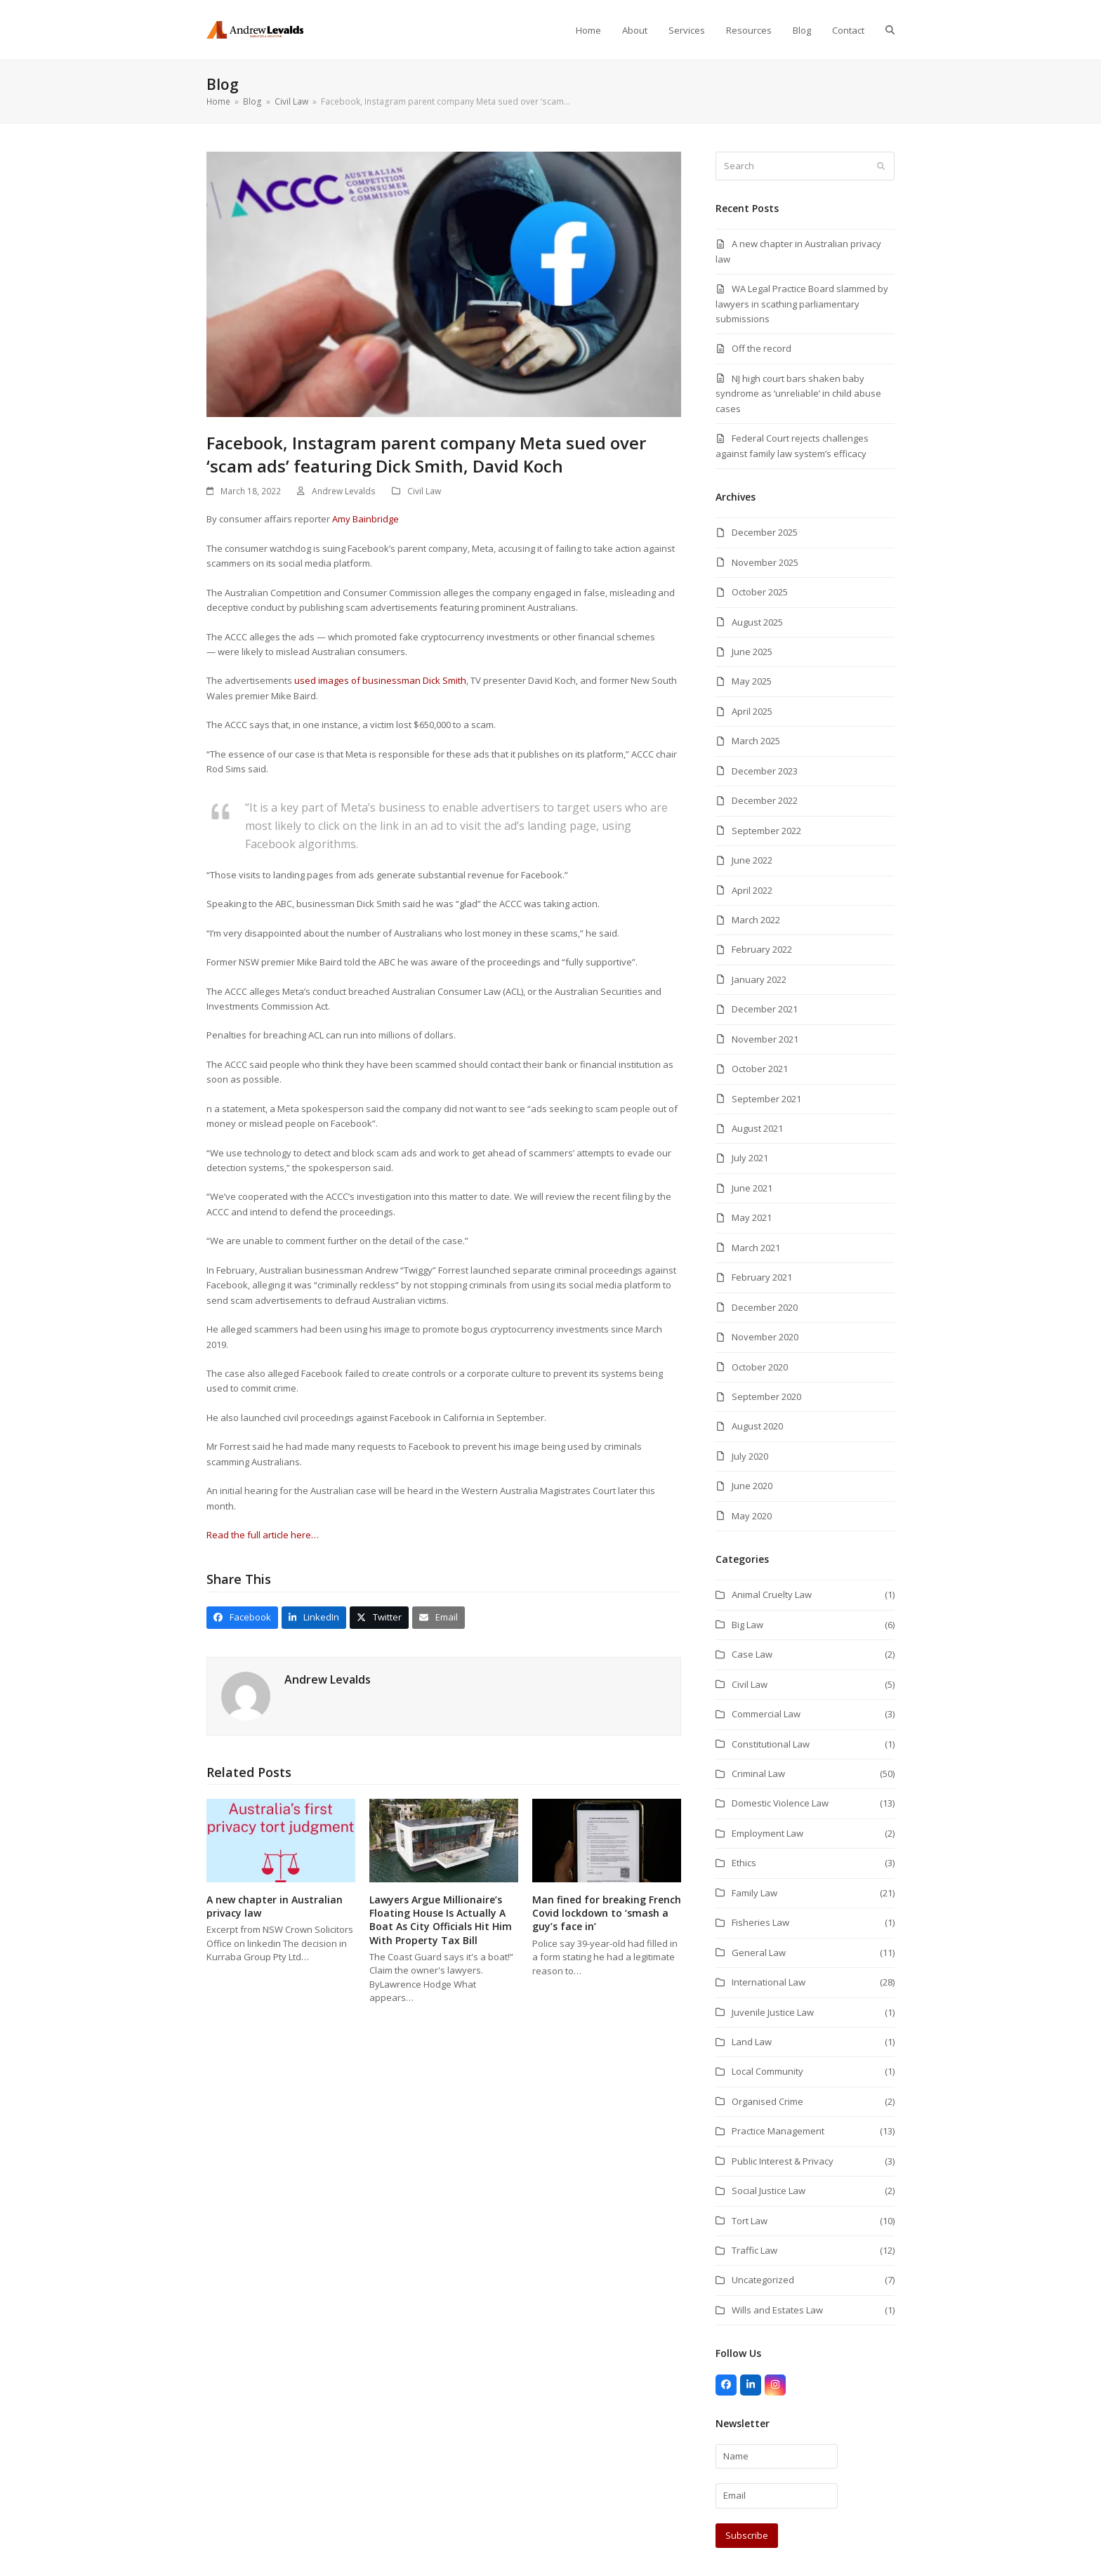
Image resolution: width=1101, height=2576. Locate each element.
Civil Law (424, 491)
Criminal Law (758, 1773)
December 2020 (765, 1307)
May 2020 (752, 1516)
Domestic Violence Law (780, 1803)
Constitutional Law (771, 1744)
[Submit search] (881, 166)
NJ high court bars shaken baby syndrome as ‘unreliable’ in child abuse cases (798, 393)
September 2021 (766, 1098)
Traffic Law (754, 2250)
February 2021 (762, 1277)
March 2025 (756, 740)
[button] (890, 30)
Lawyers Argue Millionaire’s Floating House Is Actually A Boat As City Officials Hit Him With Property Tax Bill (440, 1920)
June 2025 (752, 651)
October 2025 (760, 592)
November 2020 (765, 1336)
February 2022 (762, 949)
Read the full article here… (262, 1534)
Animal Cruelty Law (772, 1594)
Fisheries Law (760, 1922)
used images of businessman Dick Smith (380, 680)
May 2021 (752, 1217)
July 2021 (750, 1157)
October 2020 (760, 1367)
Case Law (752, 1654)
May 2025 (752, 681)
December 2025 (765, 532)
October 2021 (760, 1068)
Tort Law (749, 2220)
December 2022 (765, 800)
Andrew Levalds (344, 491)
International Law (768, 1982)
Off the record (761, 348)
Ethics (744, 1862)
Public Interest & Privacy (782, 2161)
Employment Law (767, 1833)
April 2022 (752, 890)
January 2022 (759, 979)
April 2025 (752, 711)
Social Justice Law (768, 2190)
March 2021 (756, 1247)
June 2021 (752, 1188)
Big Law (747, 1624)
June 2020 (752, 1485)
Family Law (754, 1893)
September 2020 (766, 1396)
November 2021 (765, 1039)
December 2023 (765, 771)
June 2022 (752, 860)
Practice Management (778, 2131)
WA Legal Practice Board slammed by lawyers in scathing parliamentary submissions (802, 303)
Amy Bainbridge (365, 519)
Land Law (752, 2041)
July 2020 (750, 1456)
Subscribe (746, 2535)
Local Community (767, 2071)
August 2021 (757, 1128)
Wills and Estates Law (777, 2310)
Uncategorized (763, 2279)
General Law (759, 1952)
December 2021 (765, 1009)
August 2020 (757, 1426)
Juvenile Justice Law (773, 2012)
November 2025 (765, 562)
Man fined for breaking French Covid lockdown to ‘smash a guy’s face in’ (606, 1913)
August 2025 (757, 622)
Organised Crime (767, 2101)
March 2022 (756, 919)
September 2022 (766, 830)
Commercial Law (766, 1714)
